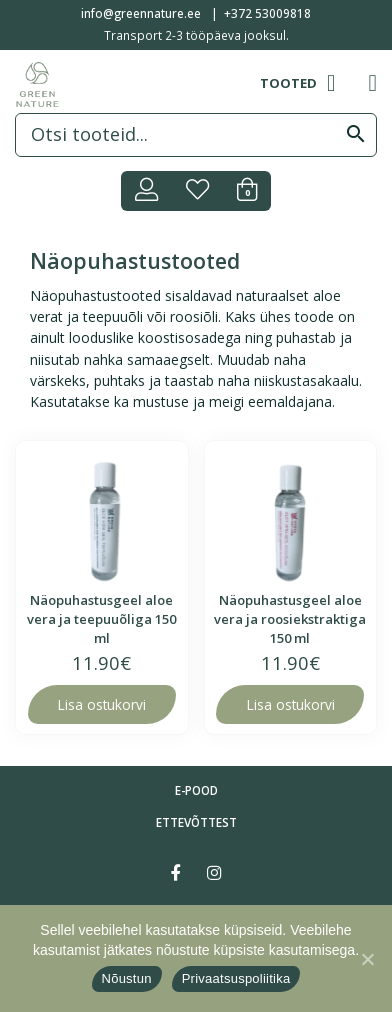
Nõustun (127, 978)
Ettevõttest (196, 822)
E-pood (196, 790)
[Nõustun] (367, 959)
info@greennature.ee (141, 13)
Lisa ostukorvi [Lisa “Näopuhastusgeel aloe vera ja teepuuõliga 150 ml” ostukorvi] (101, 704)
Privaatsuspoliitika (236, 978)
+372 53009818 (267, 13)
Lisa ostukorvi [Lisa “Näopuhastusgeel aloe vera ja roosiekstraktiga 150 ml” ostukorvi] (290, 704)
